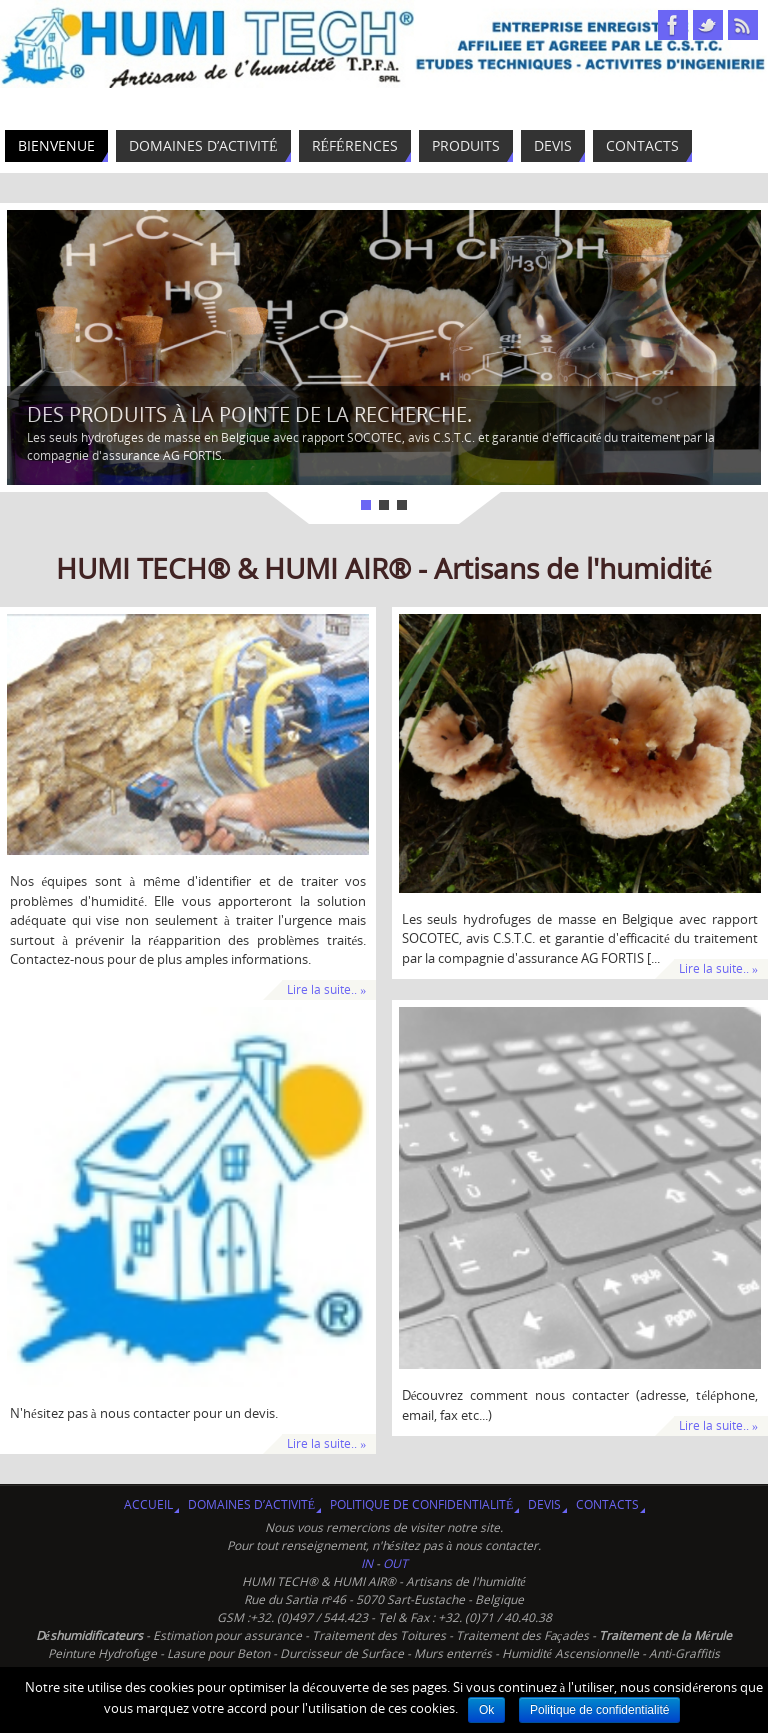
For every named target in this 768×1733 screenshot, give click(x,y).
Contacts (607, 1504)
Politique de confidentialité (421, 1504)
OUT (395, 1563)
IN (368, 1563)
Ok (486, 1710)
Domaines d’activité (251, 1504)
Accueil (148, 1504)
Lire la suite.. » (326, 989)
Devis (544, 1504)
